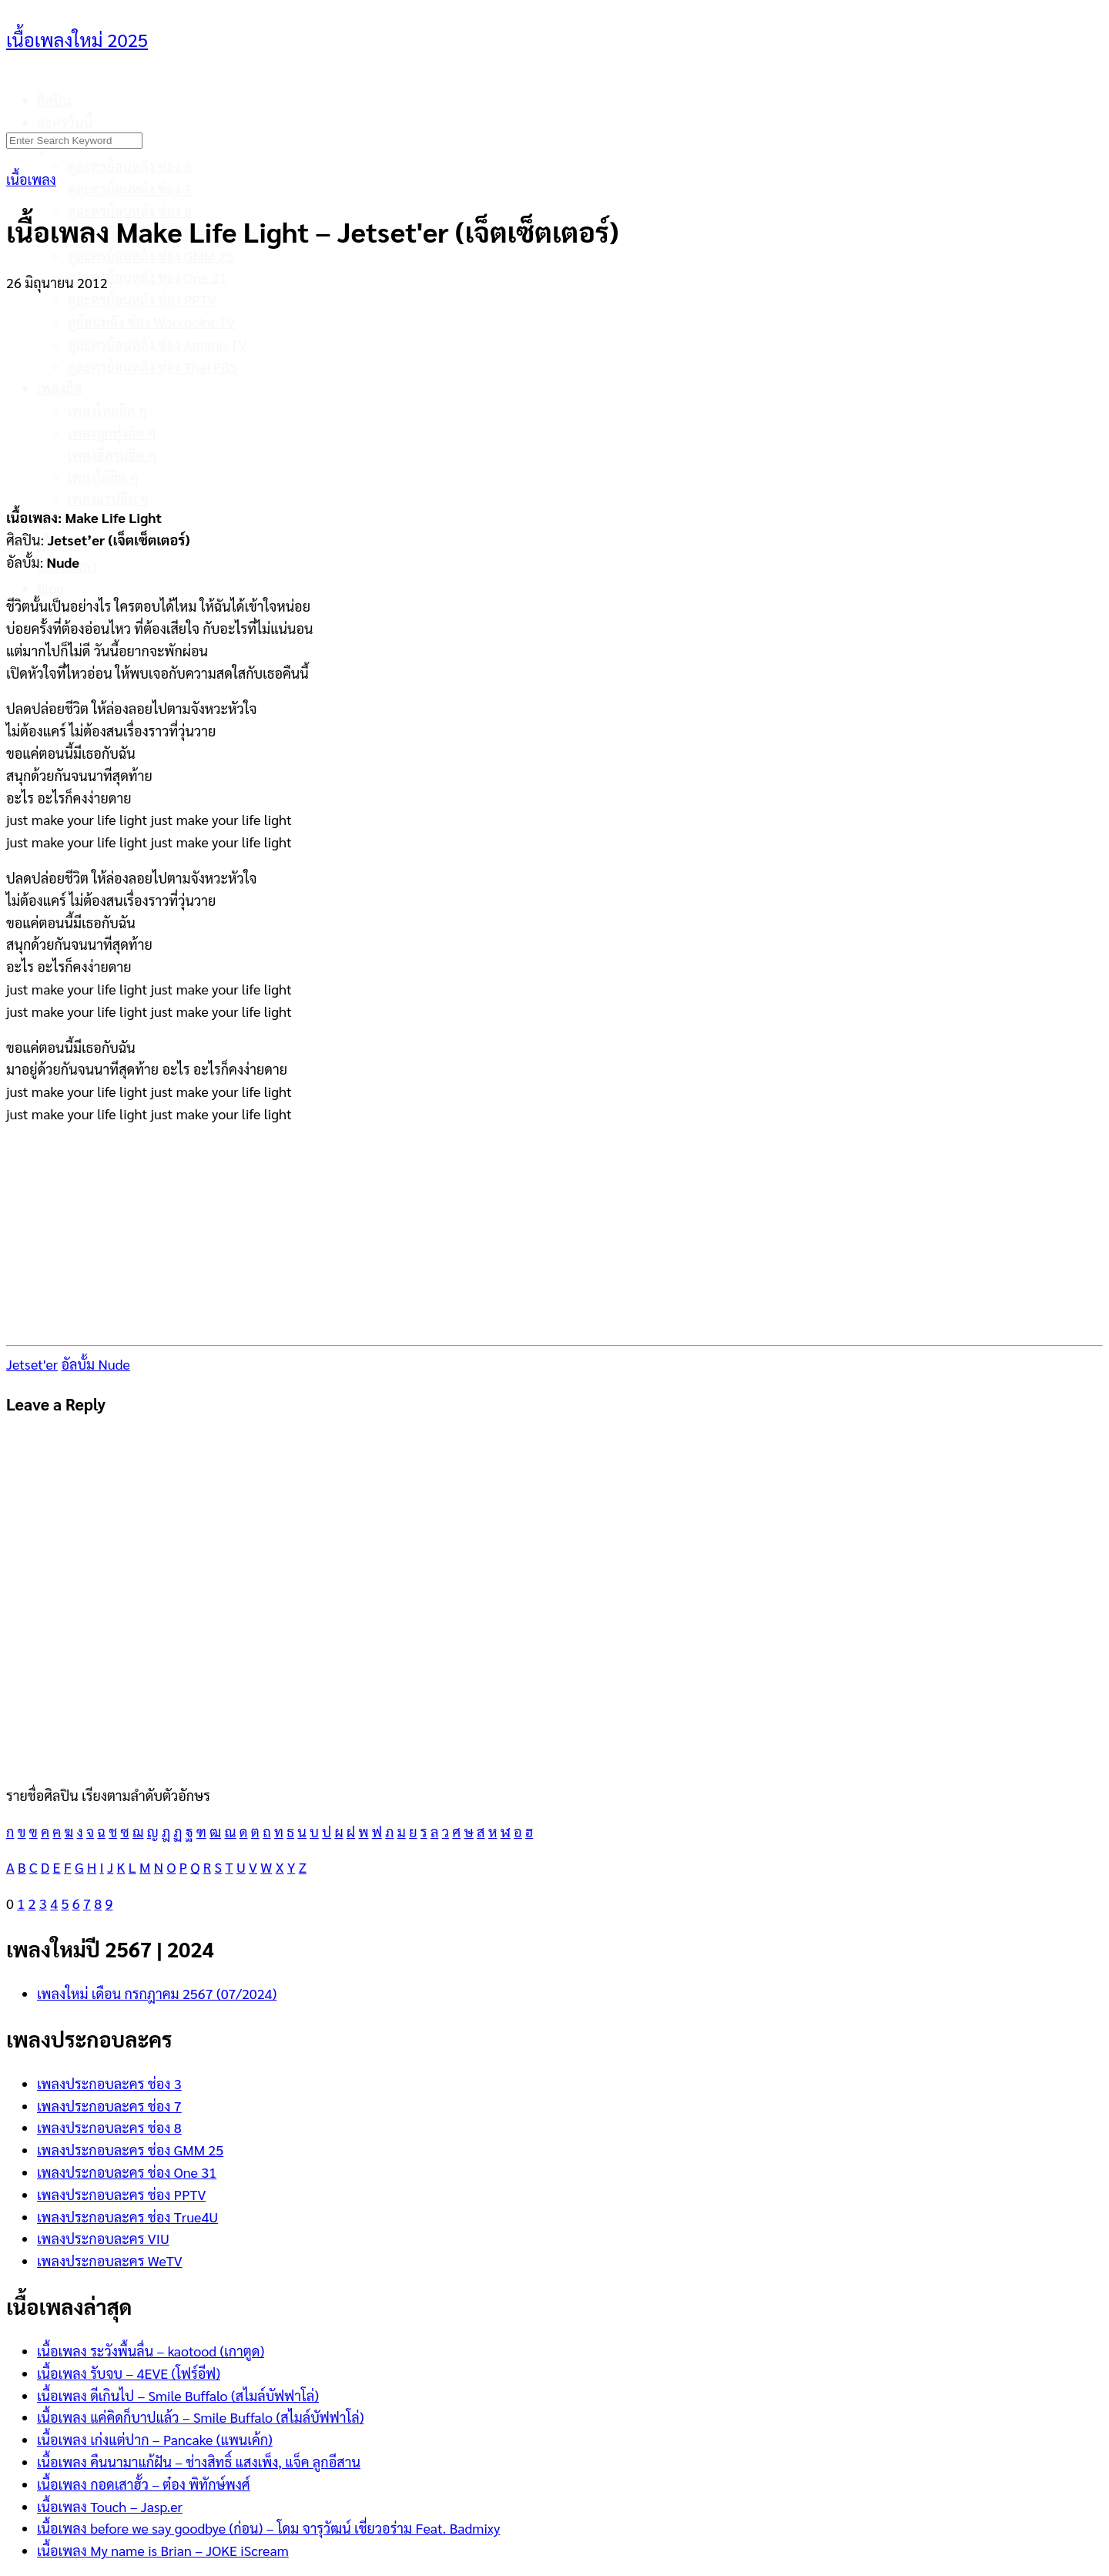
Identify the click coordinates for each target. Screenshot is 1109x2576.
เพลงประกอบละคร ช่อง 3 (109, 2083)
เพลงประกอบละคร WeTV (110, 2260)
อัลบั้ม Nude (95, 1364)
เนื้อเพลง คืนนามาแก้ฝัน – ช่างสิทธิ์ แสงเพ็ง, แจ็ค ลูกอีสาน (198, 2461)
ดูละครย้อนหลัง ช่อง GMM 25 (150, 255)
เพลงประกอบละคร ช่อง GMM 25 (130, 2149)
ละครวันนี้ (64, 122)
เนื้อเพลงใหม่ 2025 (77, 39)
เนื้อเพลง (31, 179)
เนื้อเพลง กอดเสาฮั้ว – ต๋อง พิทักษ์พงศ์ (143, 2484)
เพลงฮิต (59, 388)
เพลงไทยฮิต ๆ (107, 410)
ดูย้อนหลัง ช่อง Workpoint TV (151, 321)
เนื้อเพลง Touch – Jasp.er (110, 2506)
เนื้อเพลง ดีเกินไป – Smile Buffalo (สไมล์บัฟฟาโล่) (178, 2395)
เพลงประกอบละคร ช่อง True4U (127, 2216)
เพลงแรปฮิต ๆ (108, 499)
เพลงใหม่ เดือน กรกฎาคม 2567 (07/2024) (156, 1993)
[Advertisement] (554, 390)
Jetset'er (32, 1364)
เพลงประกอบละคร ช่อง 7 (109, 2106)
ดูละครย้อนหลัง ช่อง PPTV (142, 299)
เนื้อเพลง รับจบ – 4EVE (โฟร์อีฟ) (128, 2373)
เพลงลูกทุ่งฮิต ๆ (112, 432)
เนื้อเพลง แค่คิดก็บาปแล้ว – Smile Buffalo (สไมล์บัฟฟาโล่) (200, 2417)
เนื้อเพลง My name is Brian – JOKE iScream (163, 2550)
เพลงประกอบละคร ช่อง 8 (109, 2127)
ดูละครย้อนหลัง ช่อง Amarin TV (157, 344)
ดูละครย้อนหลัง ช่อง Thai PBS (152, 366)
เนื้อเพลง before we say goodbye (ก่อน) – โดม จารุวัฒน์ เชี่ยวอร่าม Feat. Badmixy (268, 2528)
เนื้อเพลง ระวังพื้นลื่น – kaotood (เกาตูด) (150, 2351)
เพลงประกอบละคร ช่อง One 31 (126, 2172)
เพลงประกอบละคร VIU (103, 2238)
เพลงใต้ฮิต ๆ (103, 477)
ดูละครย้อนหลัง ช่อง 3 (130, 166)
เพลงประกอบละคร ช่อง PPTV (121, 2194)
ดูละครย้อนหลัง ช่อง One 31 (147, 277)
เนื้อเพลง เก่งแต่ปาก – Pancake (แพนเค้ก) (155, 2439)
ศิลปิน (54, 100)
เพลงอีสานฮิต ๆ (112, 455)
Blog (50, 588)
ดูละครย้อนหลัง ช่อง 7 (130, 188)
